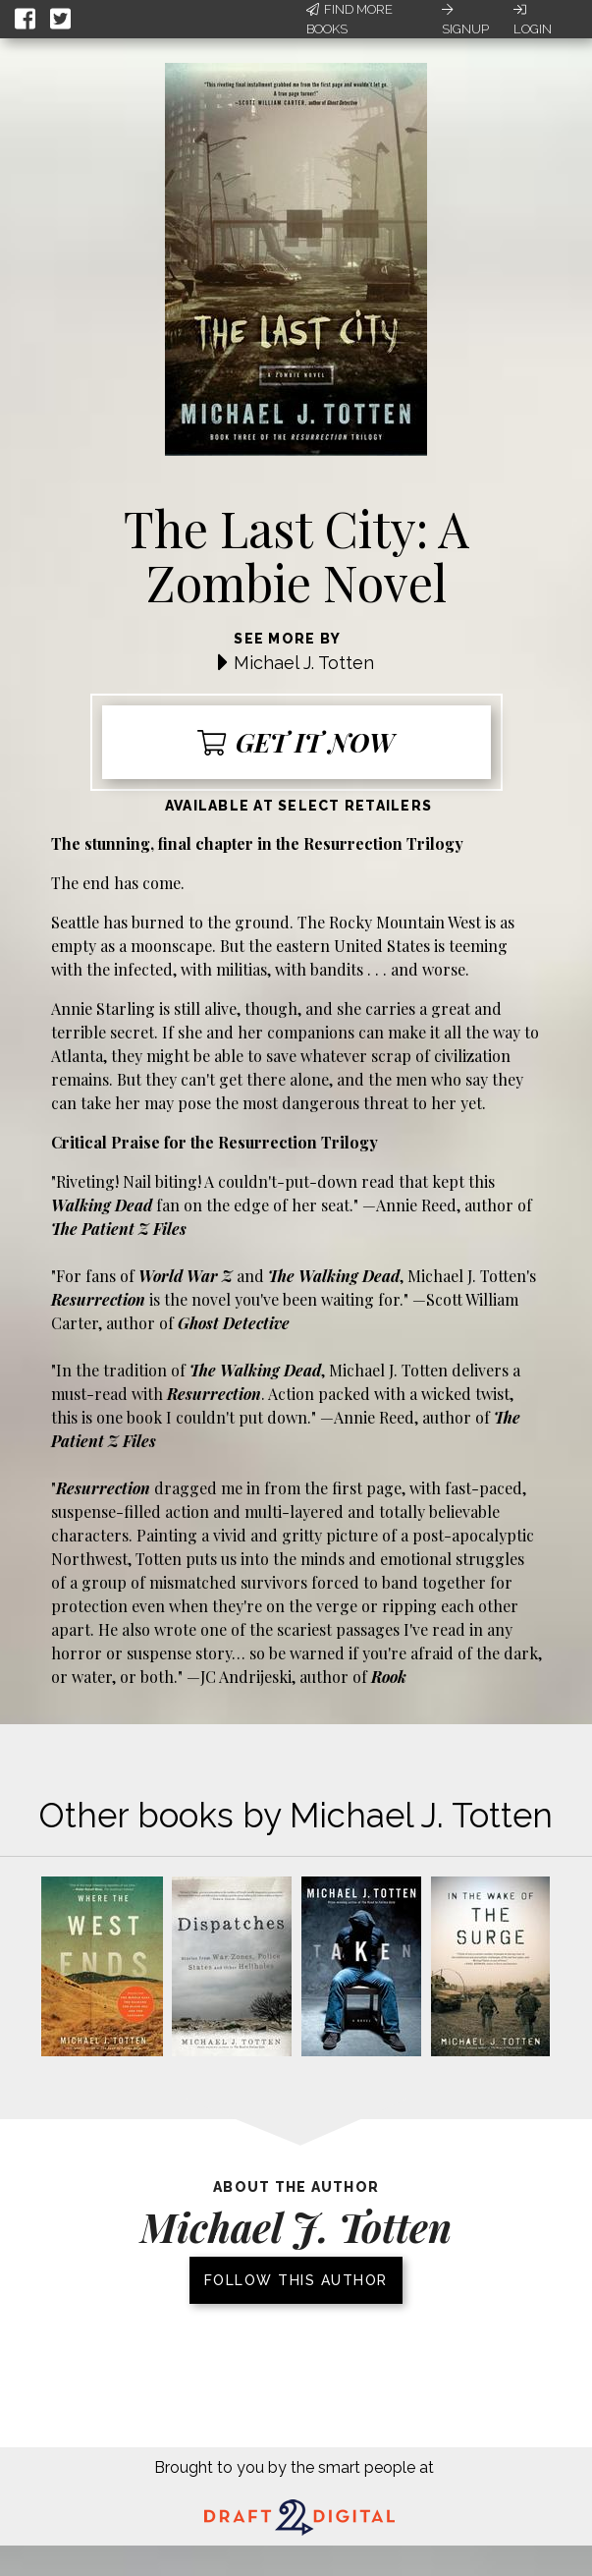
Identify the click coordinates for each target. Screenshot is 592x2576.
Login (532, 19)
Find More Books (349, 19)
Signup (465, 19)
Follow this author (296, 2280)
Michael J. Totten (304, 662)
